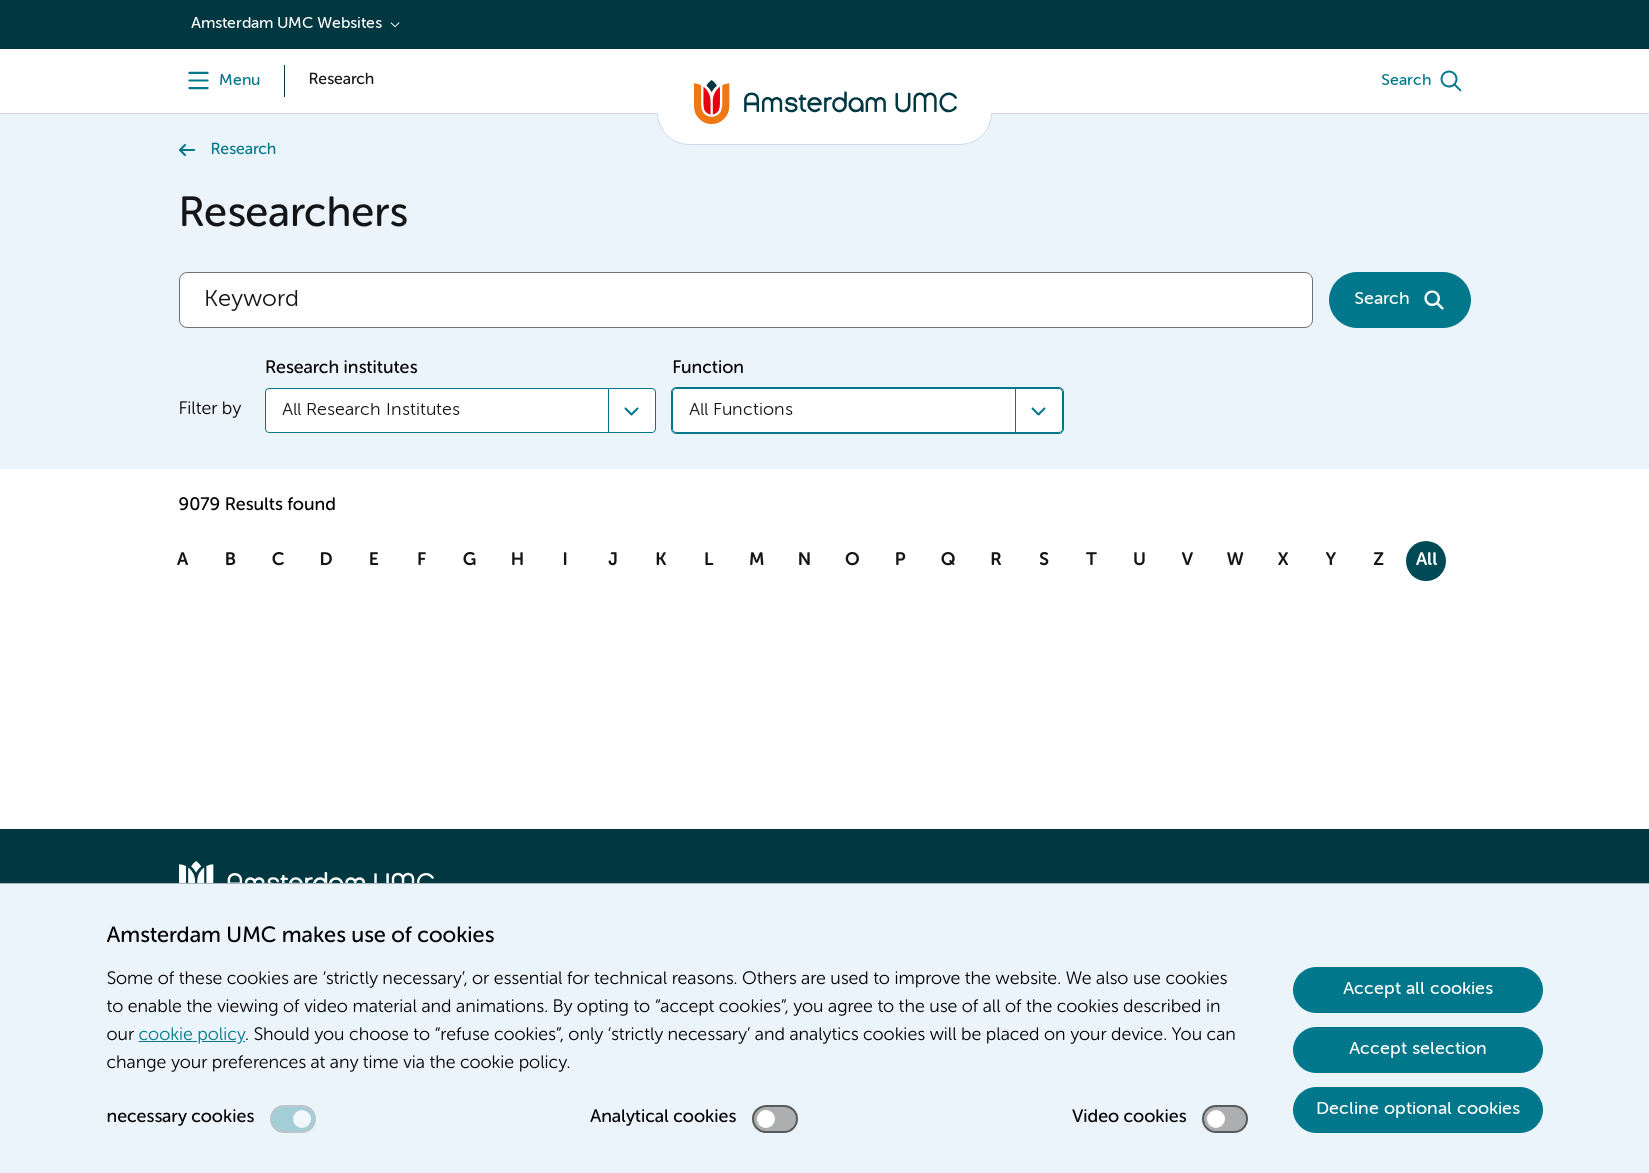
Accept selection (1418, 1049)
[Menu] (219, 81)
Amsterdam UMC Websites (286, 24)
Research (244, 150)
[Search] (1426, 81)
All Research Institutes (371, 410)
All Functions (741, 410)
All (1426, 561)
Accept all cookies (1418, 989)
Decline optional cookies (1418, 1109)
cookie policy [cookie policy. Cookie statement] (192, 1036)
